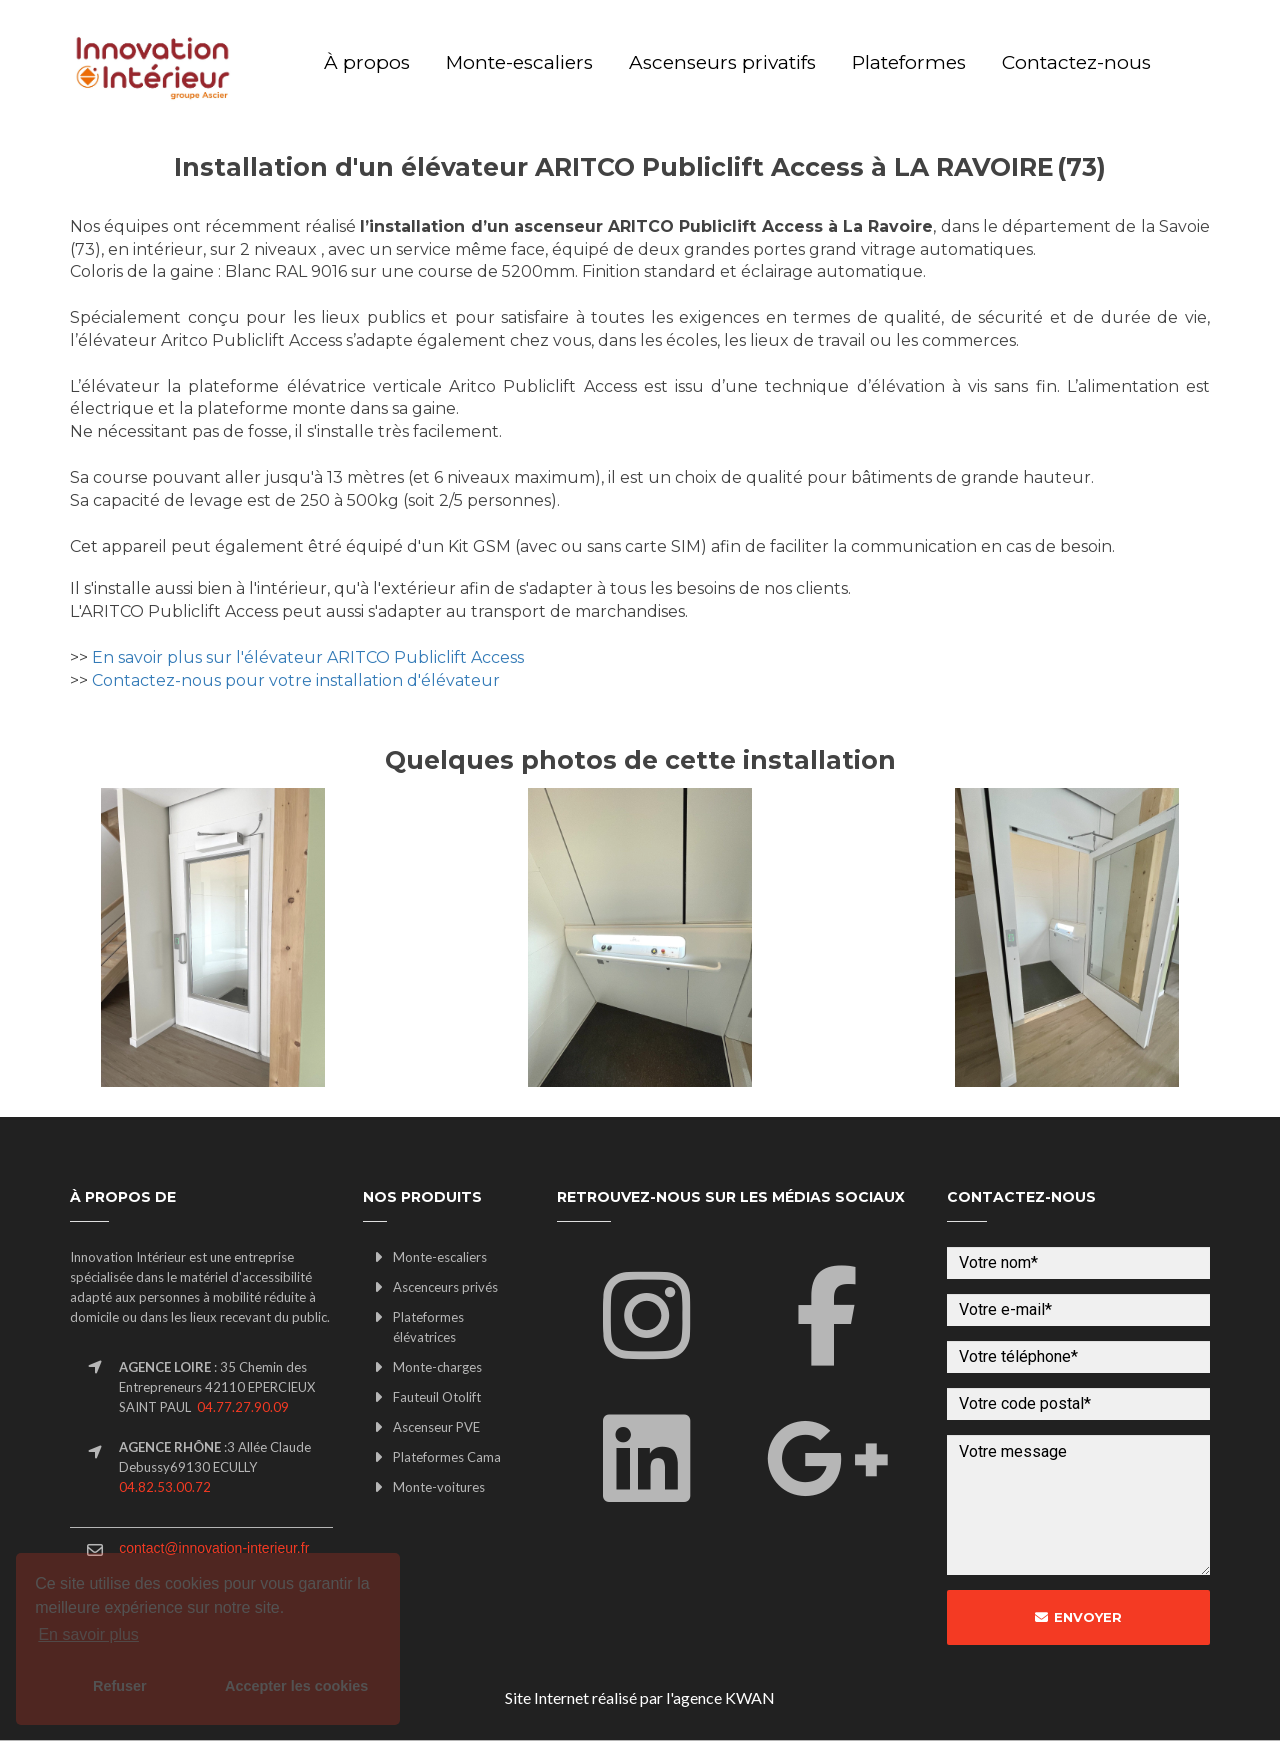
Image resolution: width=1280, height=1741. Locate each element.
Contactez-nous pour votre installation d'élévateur (296, 680)
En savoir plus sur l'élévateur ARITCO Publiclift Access (308, 657)
